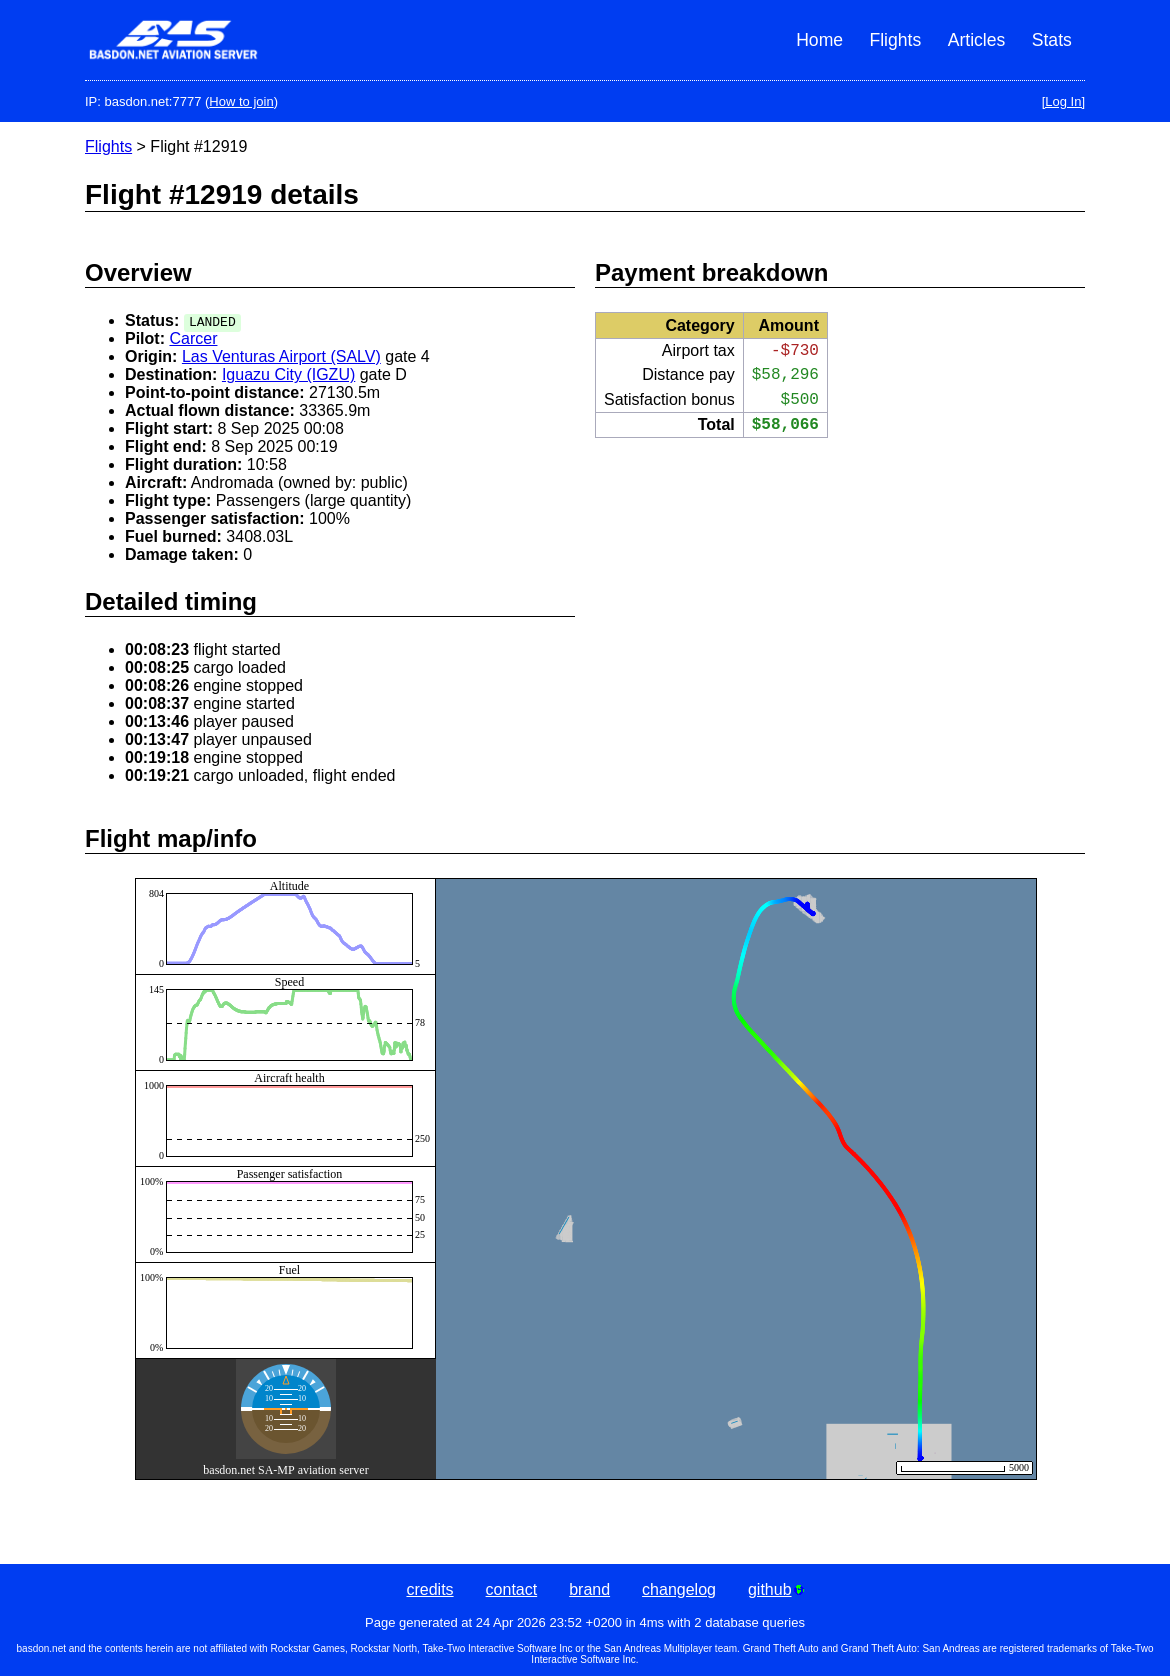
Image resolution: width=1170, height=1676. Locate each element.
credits (429, 1589)
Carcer (193, 338)
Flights (895, 40)
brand (589, 1589)
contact (512, 1589)
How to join (241, 101)
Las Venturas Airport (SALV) (281, 356)
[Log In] (1063, 101)
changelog (679, 1589)
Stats (1052, 40)
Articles (977, 40)
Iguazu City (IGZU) (288, 374)
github (776, 1589)
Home (819, 40)
